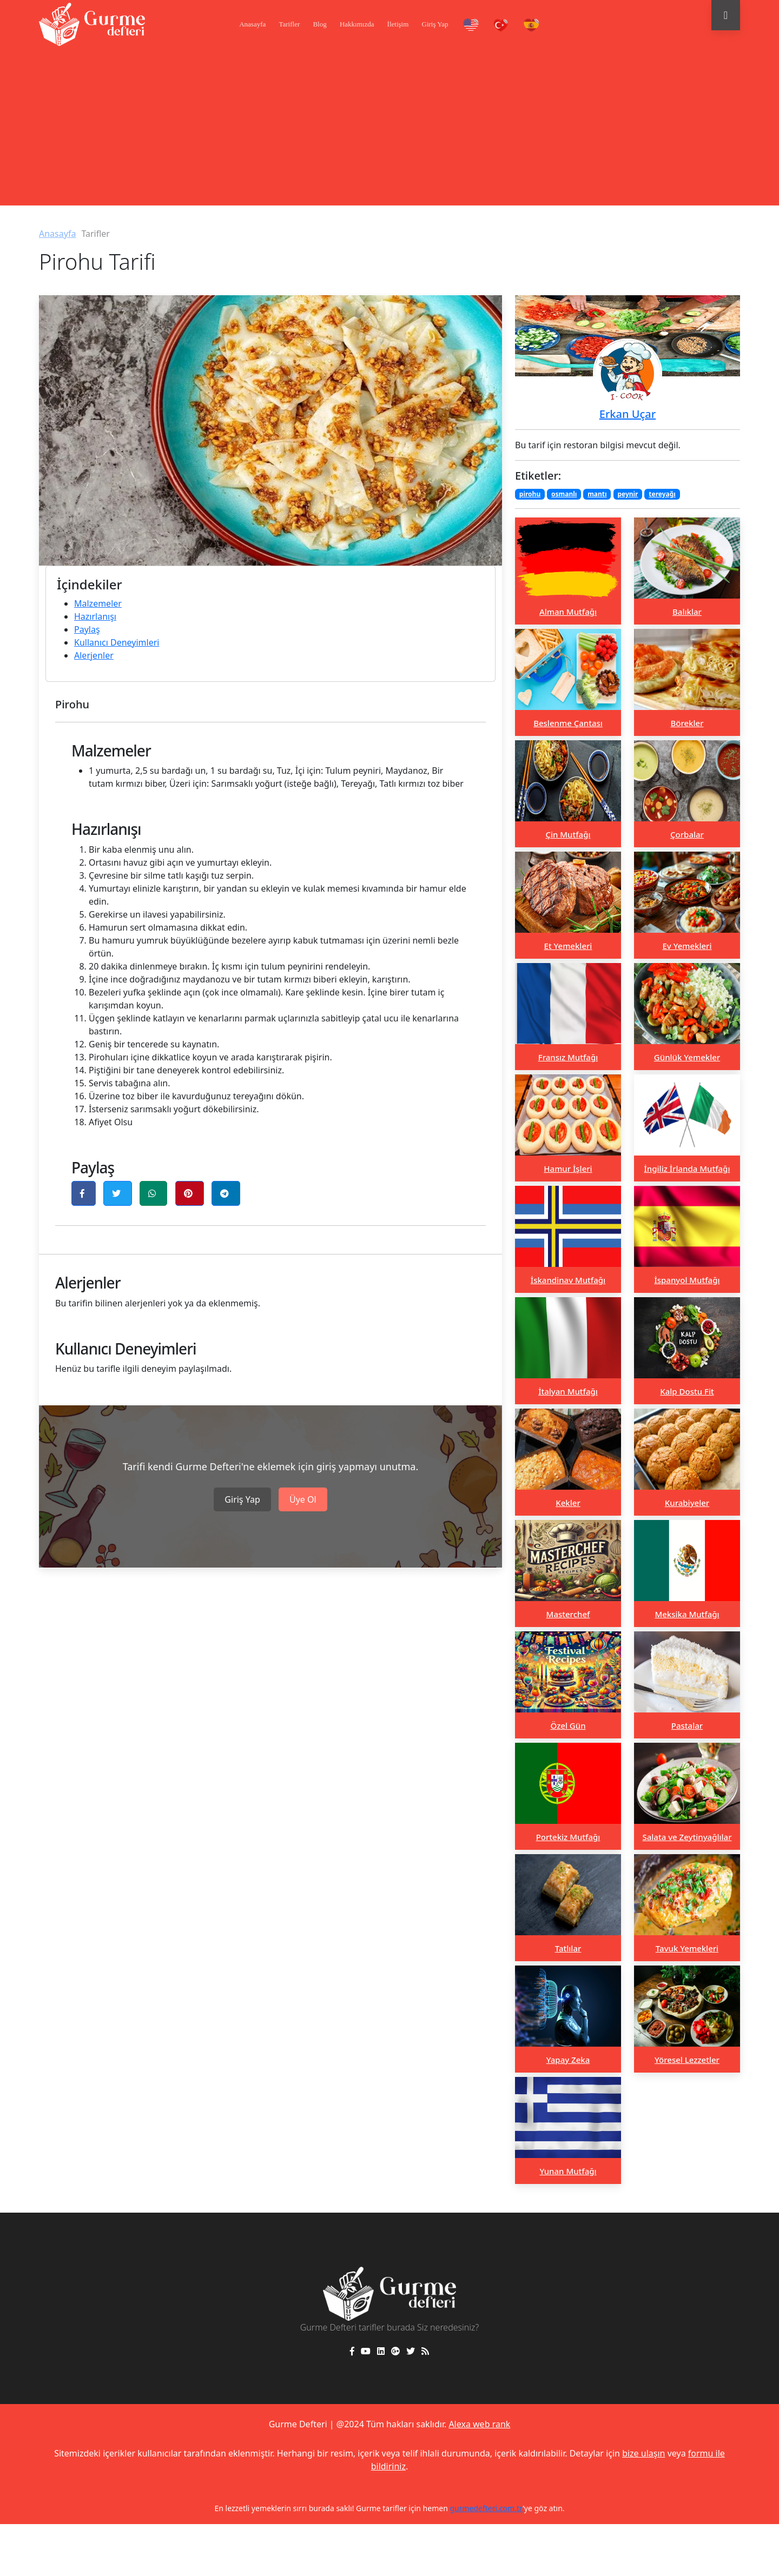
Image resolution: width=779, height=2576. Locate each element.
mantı (596, 494)
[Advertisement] (389, 129)
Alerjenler (94, 655)
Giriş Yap (435, 24)
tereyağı (662, 494)
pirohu (529, 494)
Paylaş (87, 629)
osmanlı (564, 494)
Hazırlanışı (95, 616)
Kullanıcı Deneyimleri (116, 642)
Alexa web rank (479, 2424)
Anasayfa (252, 24)
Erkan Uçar (627, 414)
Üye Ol (302, 1499)
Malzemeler (98, 603)
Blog (319, 24)
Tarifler (289, 24)
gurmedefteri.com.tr (486, 2508)
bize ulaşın (643, 2453)
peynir (627, 494)
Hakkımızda (357, 24)
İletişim (398, 24)
